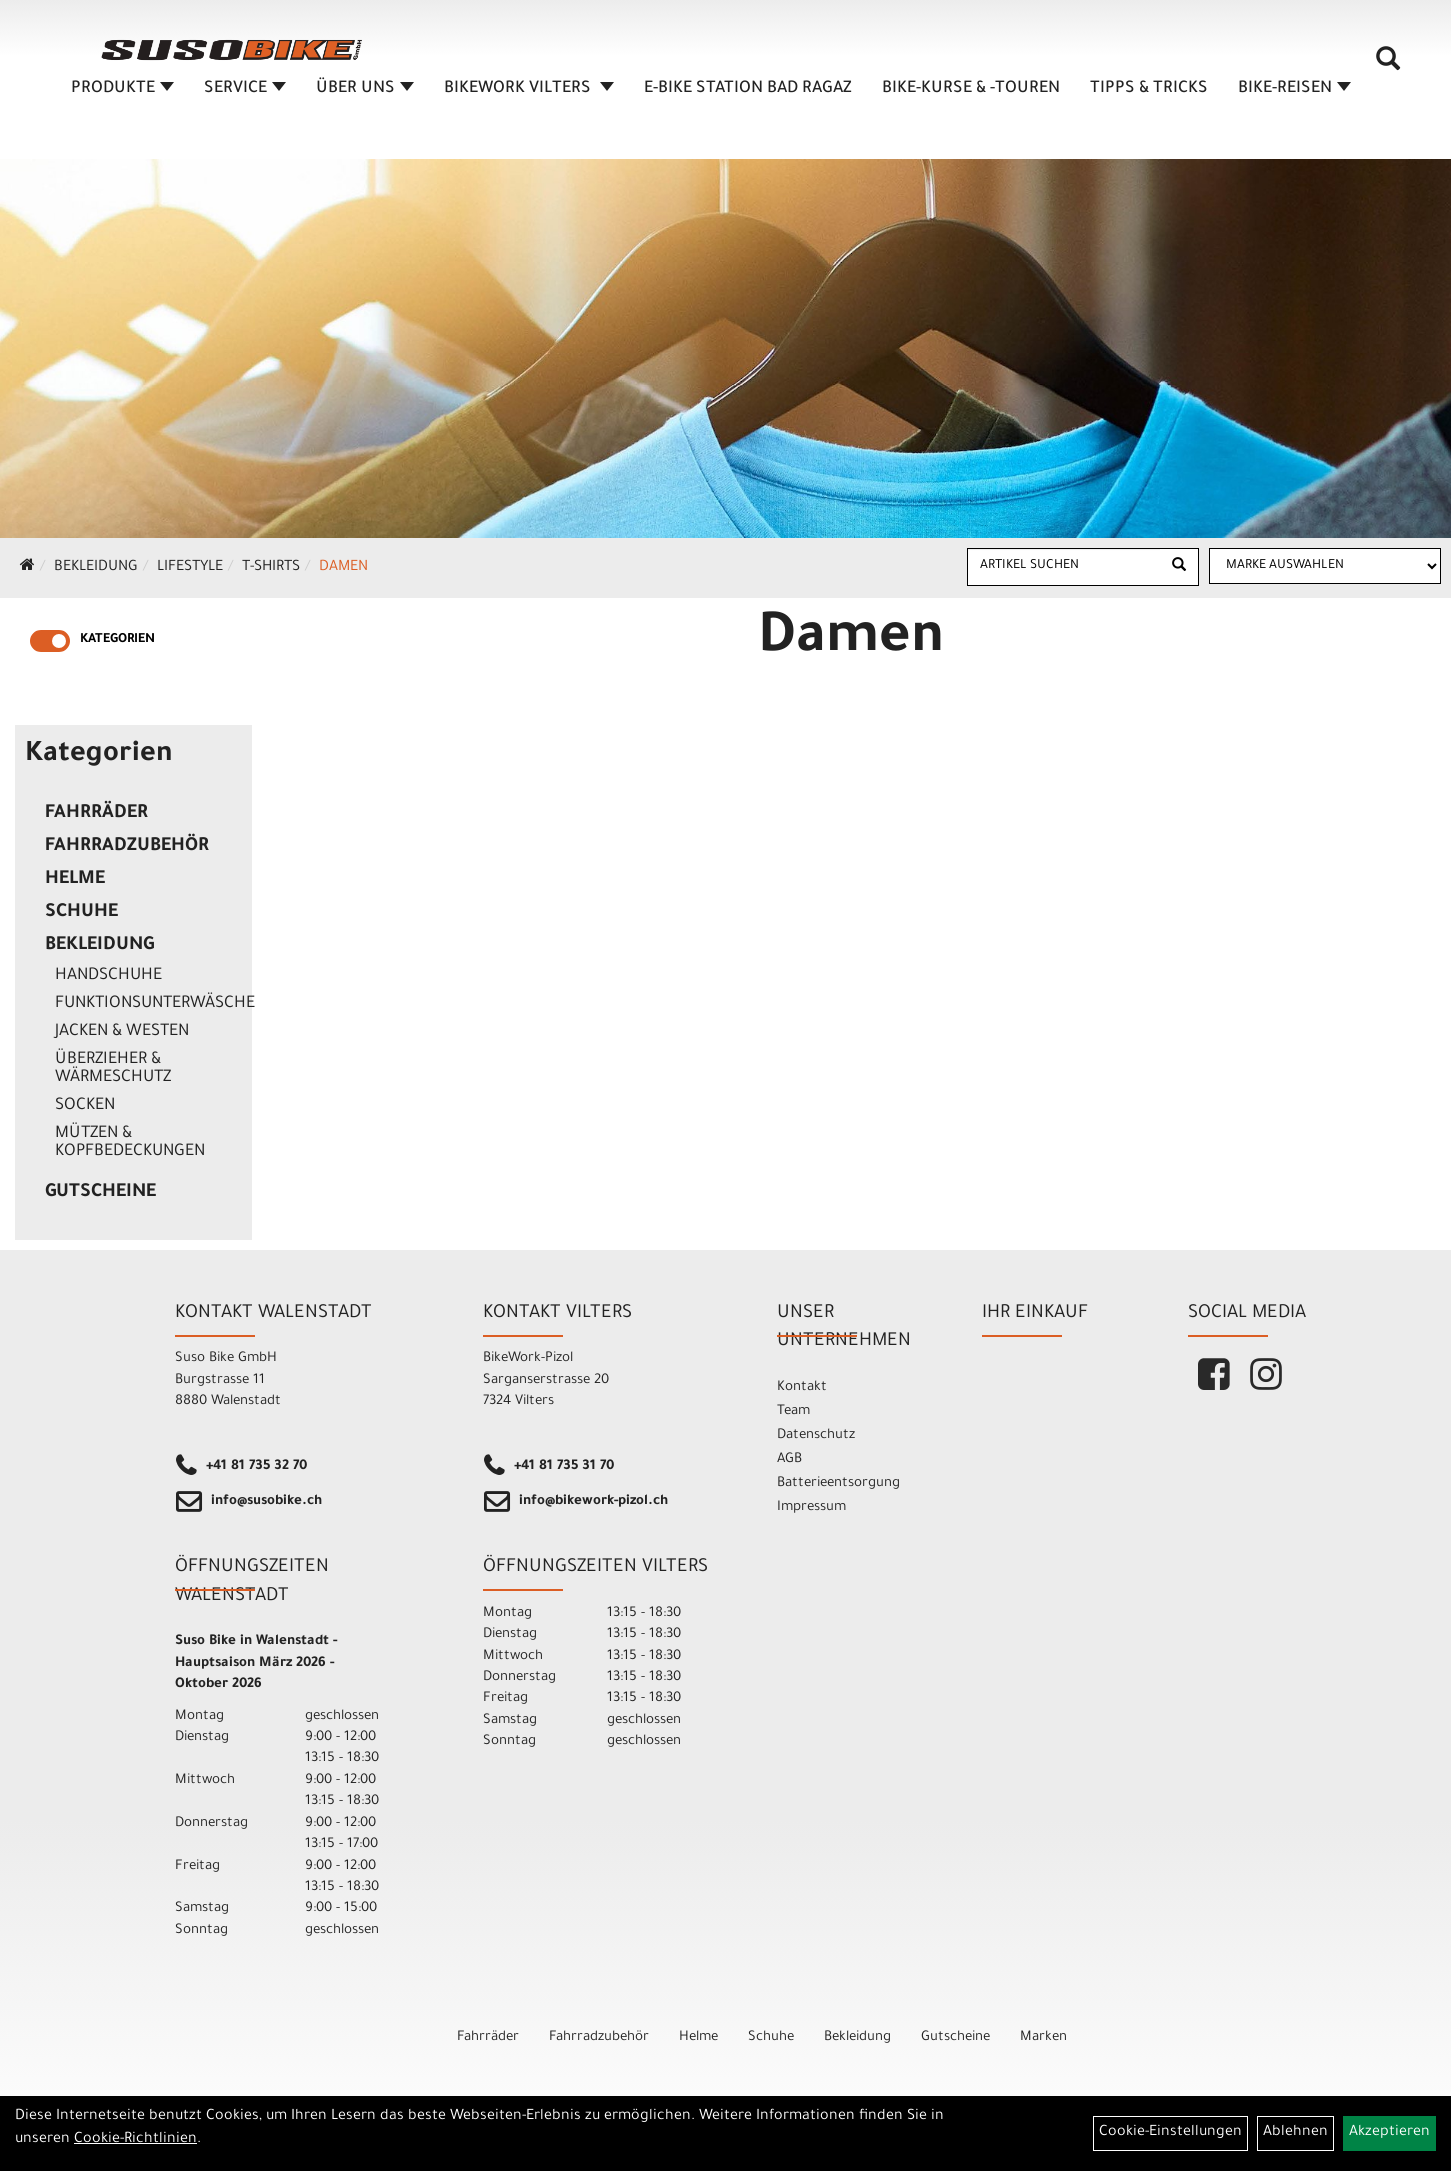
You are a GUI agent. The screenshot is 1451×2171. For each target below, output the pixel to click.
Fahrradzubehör (127, 847)
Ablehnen (1295, 2133)
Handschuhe (108, 976)
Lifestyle (190, 568)
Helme (75, 880)
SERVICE (246, 94)
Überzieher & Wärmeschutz (113, 1069)
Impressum (811, 1507)
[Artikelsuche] (1389, 71)
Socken (85, 1106)
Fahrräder (96, 814)
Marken (1043, 2037)
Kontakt (802, 1387)
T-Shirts (271, 568)
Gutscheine (100, 1193)
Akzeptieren (1389, 2133)
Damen (343, 568)
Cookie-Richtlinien (135, 2140)
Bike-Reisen (1295, 94)
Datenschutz (816, 1435)
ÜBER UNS (366, 94)
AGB (789, 1459)
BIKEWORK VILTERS (530, 94)
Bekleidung (96, 568)
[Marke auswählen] (1325, 566)
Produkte (123, 94)
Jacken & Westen (122, 1032)
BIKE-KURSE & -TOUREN (972, 94)
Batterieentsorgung (838, 1483)
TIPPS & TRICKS (1150, 94)
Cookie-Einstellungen (1170, 2133)
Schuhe (81, 913)
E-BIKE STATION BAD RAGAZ (749, 94)
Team (793, 1411)
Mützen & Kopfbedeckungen (130, 1143)
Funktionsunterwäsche (148, 1004)
